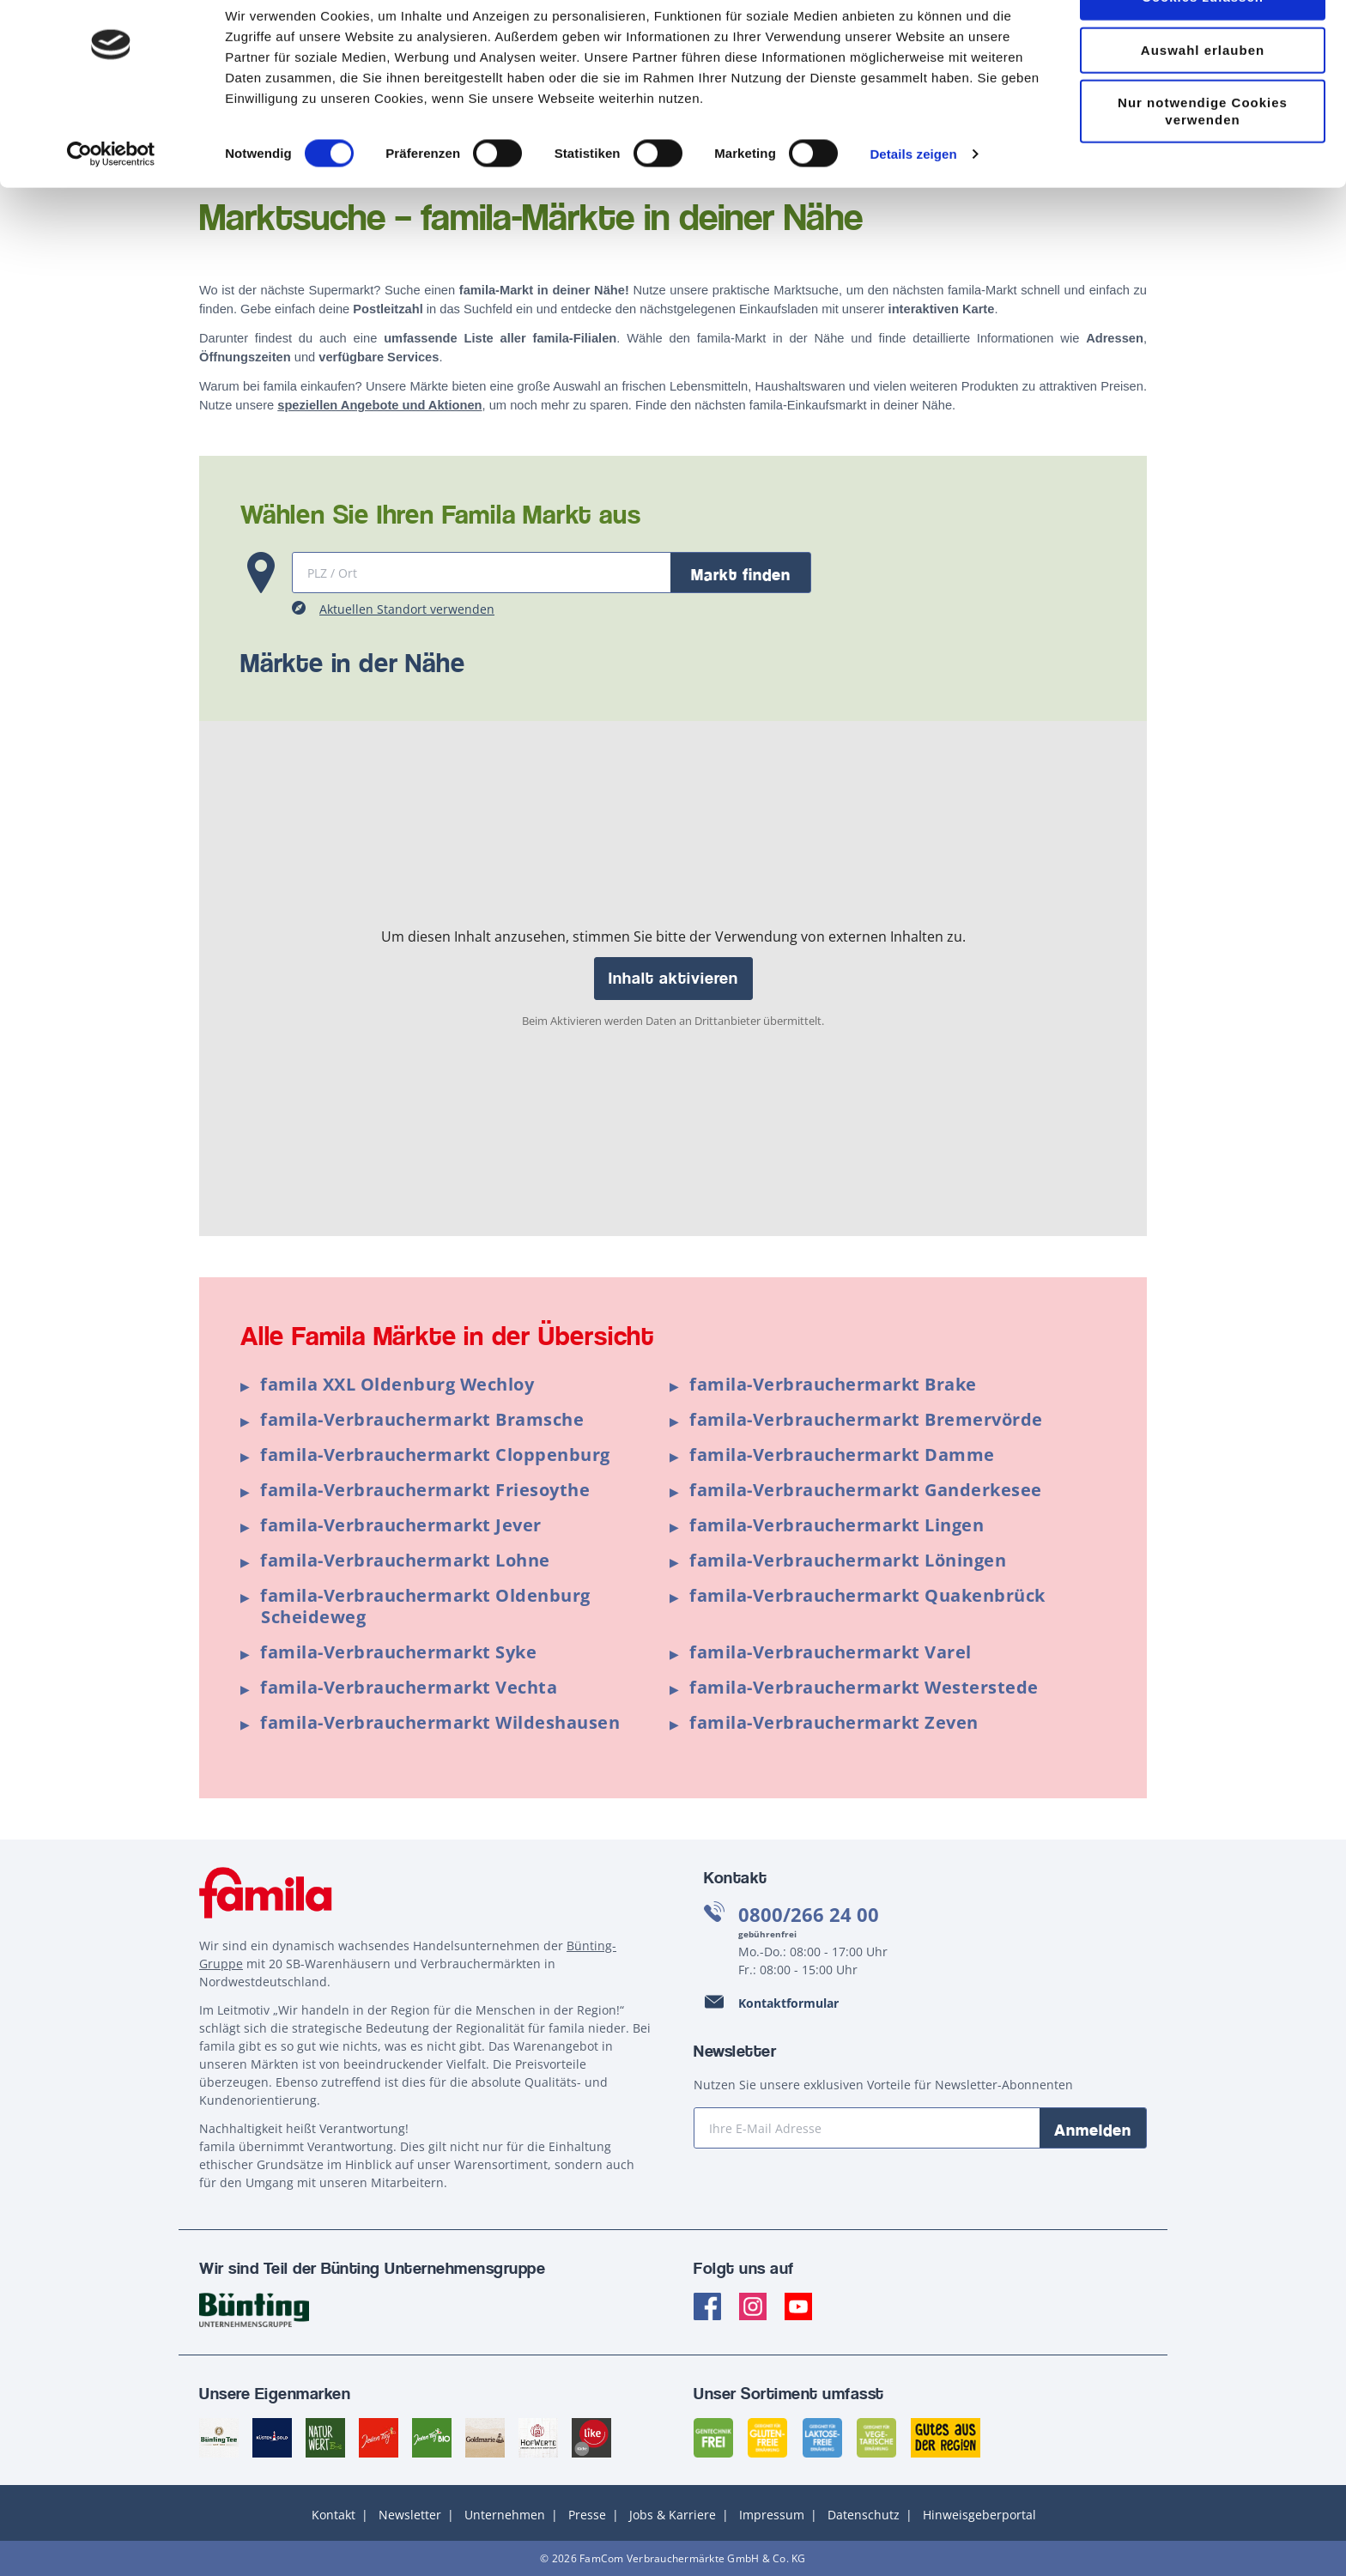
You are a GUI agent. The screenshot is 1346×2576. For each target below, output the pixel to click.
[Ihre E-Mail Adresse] (867, 2128)
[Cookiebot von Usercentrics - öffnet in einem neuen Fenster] (111, 201)
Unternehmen (504, 2514)
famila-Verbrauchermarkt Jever (401, 1525)
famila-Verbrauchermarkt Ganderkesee (865, 1489)
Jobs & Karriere (672, 2514)
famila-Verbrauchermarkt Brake (833, 1384)
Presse (587, 2514)
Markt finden (741, 574)
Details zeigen (913, 200)
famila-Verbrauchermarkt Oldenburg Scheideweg (425, 1606)
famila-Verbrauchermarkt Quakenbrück (867, 1595)
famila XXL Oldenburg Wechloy (397, 1384)
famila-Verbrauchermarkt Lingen (836, 1525)
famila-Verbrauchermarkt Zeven (834, 1722)
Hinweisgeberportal (979, 2514)
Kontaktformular (788, 2003)
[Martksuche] (481, 572)
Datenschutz (864, 2514)
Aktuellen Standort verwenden (406, 609)
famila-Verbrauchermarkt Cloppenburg (435, 1454)
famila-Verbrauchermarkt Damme (842, 1454)
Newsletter (410, 2514)
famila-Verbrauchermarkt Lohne (405, 1560)
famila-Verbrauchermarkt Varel (830, 1652)
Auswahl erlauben (1202, 96)
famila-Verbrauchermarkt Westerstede (864, 1687)
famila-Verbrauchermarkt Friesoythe (425, 1489)
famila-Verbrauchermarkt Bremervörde (866, 1419)
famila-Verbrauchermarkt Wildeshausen (440, 1722)
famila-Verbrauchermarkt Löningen (847, 1560)
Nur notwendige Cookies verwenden (1203, 157)
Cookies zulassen (1203, 43)
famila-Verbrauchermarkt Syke (398, 1652)
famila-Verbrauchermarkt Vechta (408, 1687)
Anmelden (1092, 2129)
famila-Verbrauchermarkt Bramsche (422, 1419)
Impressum (771, 2514)
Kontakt (333, 2514)
